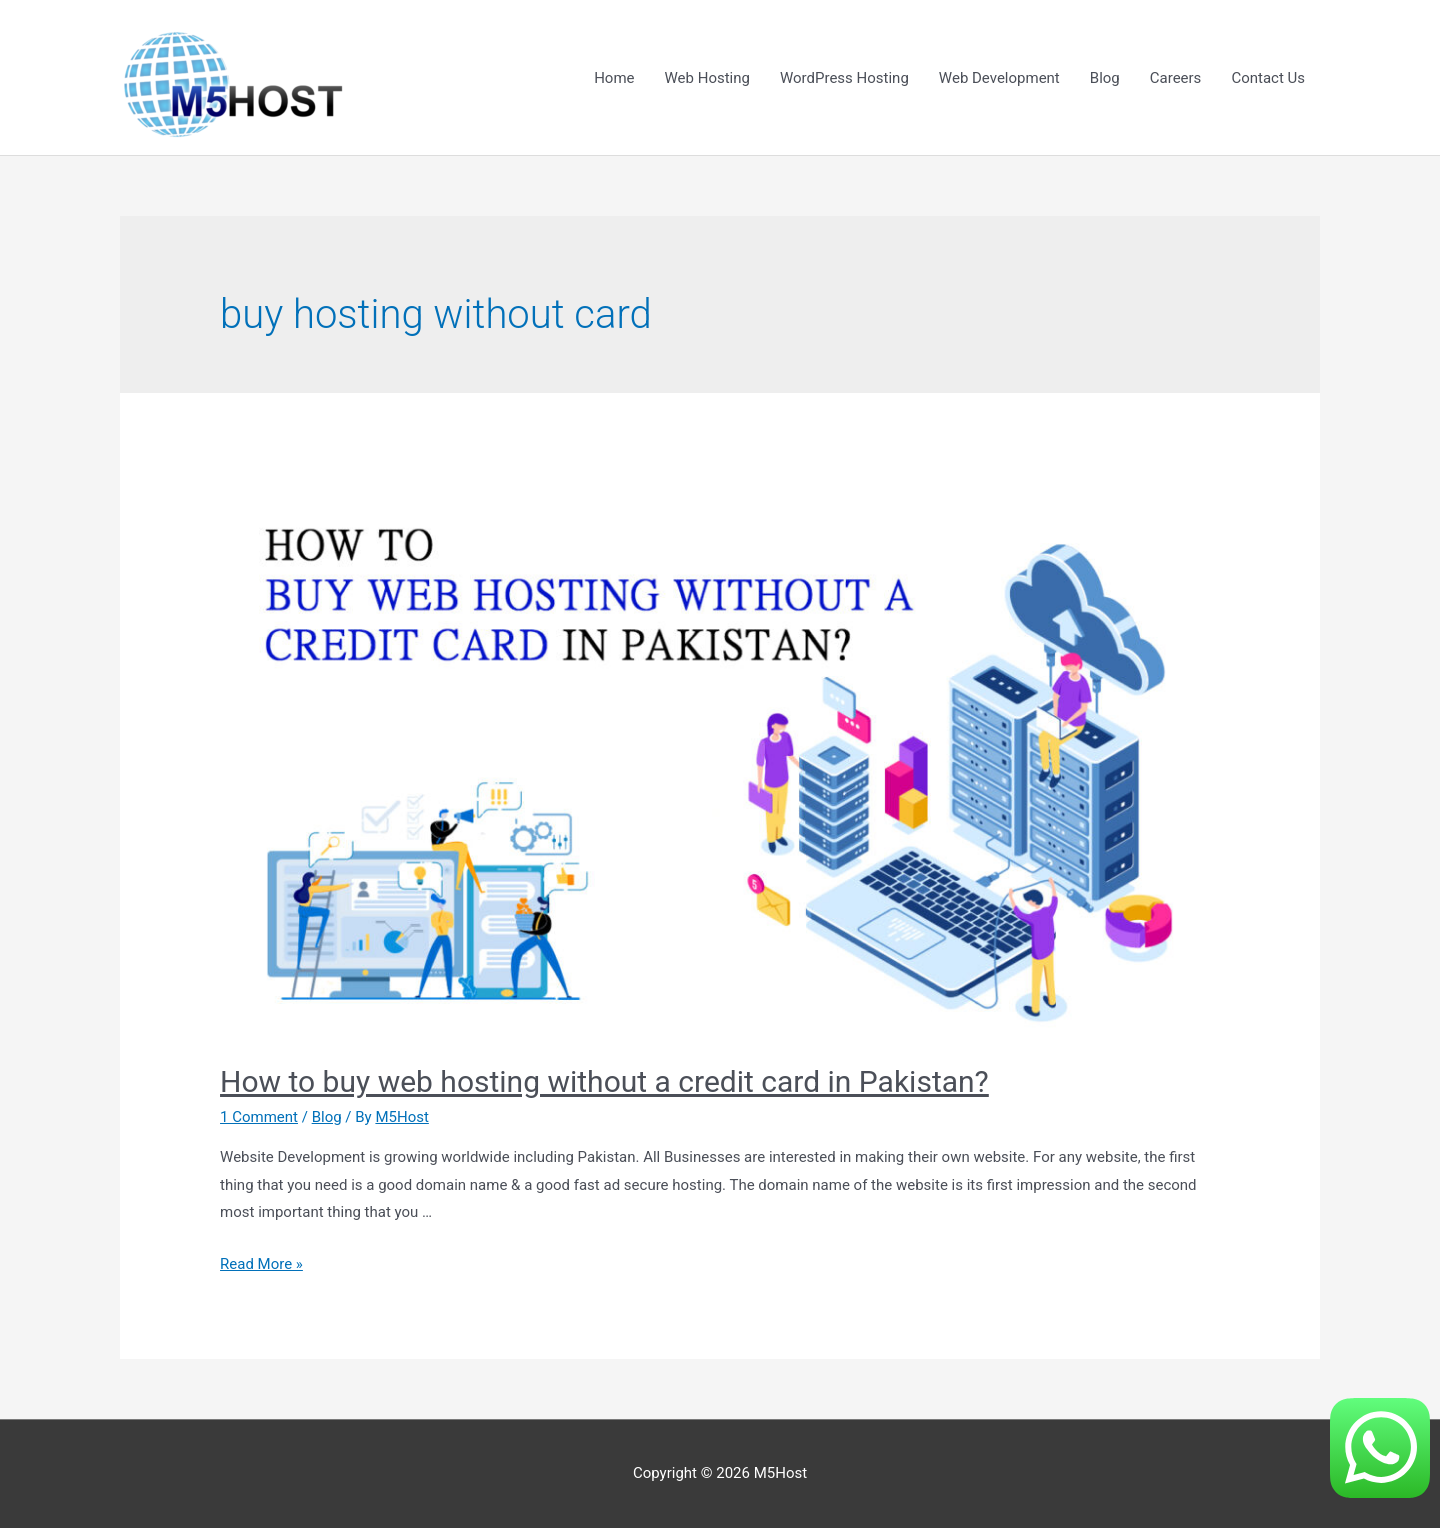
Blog (1105, 78)
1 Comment (259, 1117)
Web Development (999, 78)
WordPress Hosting (844, 78)
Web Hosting (707, 78)
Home (614, 78)
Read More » (261, 1264)
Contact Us (1268, 78)
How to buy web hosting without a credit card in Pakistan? (604, 1081)
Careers (1176, 78)
